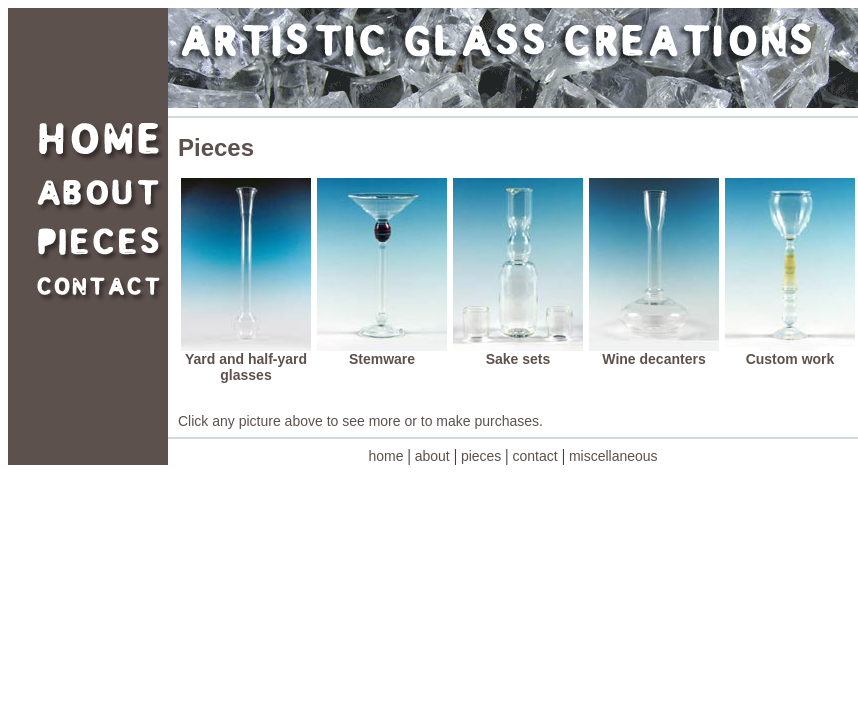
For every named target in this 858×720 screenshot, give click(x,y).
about (432, 456)
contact (535, 456)
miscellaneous (613, 456)
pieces (481, 456)
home (385, 456)
